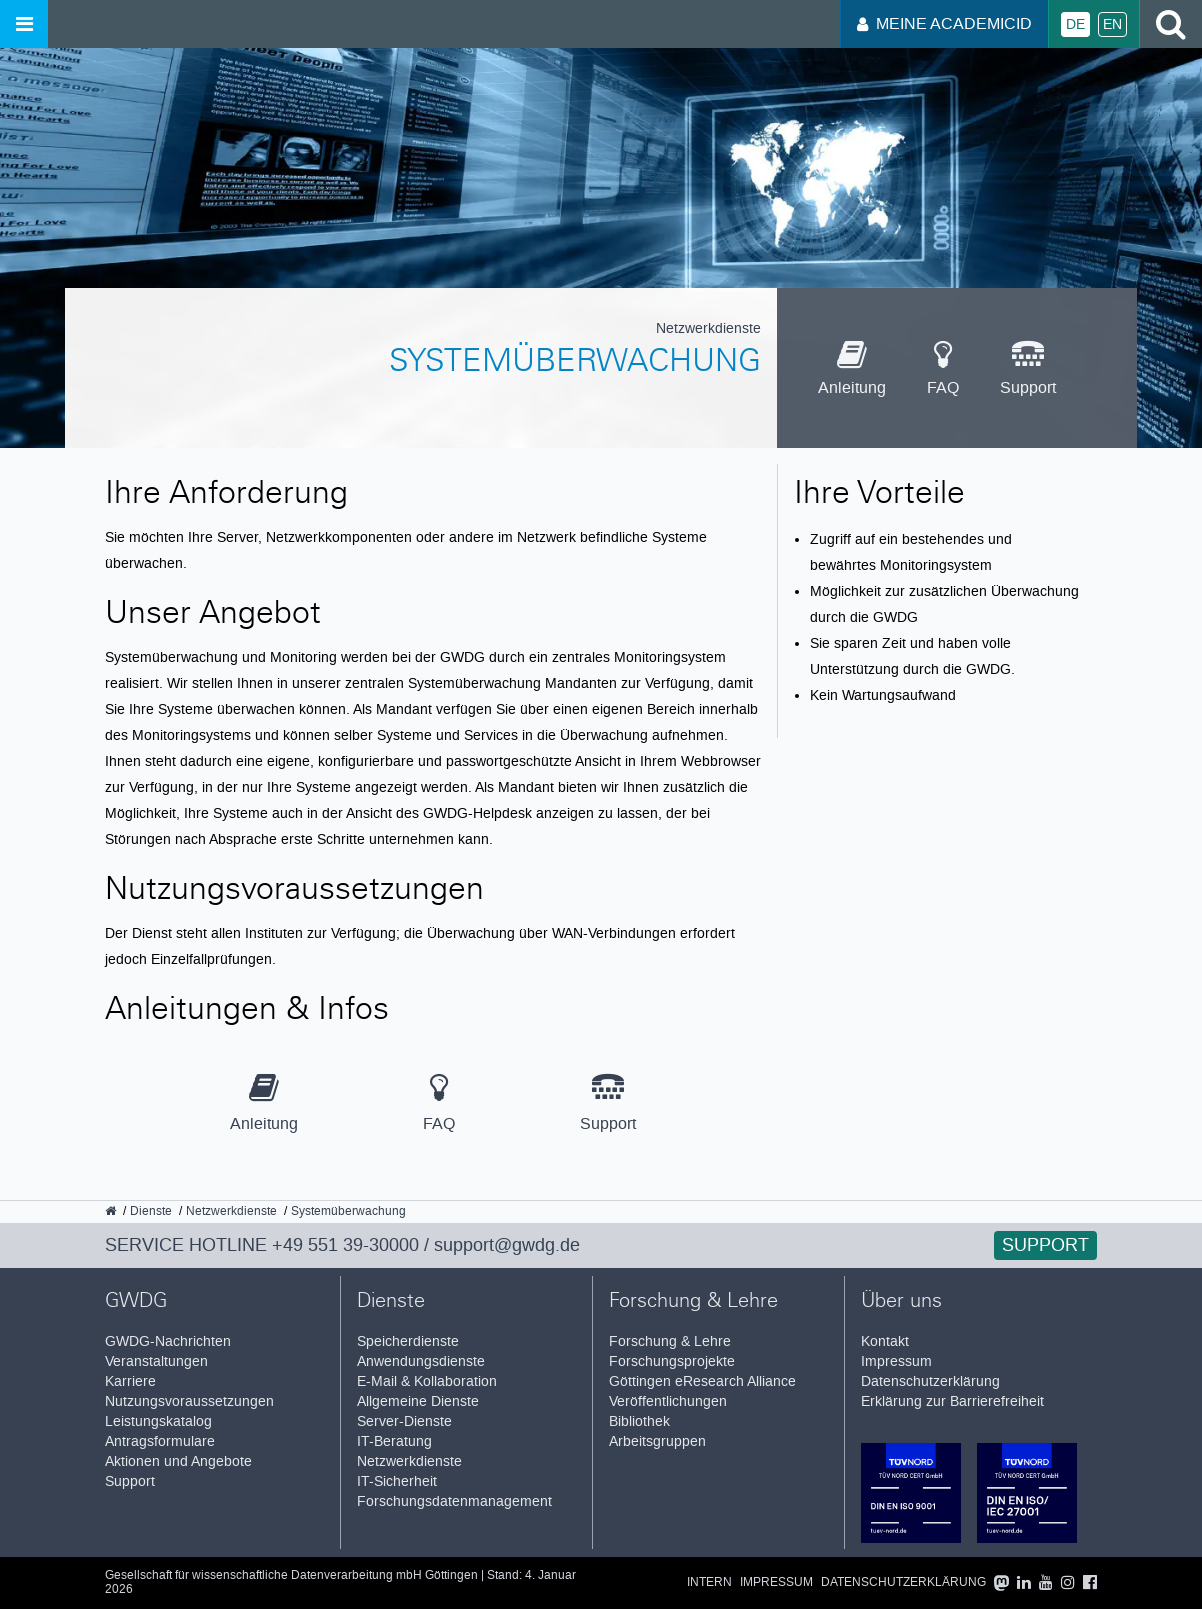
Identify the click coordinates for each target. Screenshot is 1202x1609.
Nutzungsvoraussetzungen (189, 1401)
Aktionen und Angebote (178, 1461)
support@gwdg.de (507, 1245)
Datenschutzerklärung (930, 1381)
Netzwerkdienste (409, 1461)
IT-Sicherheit (397, 1481)
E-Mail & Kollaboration (427, 1381)
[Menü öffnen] (24, 24)
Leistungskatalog (158, 1421)
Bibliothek (639, 1421)
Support (1045, 1245)
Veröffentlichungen (668, 1401)
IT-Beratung (394, 1441)
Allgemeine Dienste (418, 1401)
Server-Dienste (404, 1421)
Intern (709, 1582)
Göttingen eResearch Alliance (702, 1381)
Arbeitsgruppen (657, 1441)
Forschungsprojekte (672, 1361)
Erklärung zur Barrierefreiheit (952, 1401)
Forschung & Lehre (670, 1341)
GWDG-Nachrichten (168, 1341)
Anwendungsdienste (421, 1361)
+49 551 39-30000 (345, 1245)
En (1112, 24)
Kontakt (885, 1341)
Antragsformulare (160, 1441)
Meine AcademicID (944, 23)
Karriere (130, 1381)
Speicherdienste (408, 1341)
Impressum (896, 1361)
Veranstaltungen (156, 1361)
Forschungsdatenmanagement (454, 1501)
